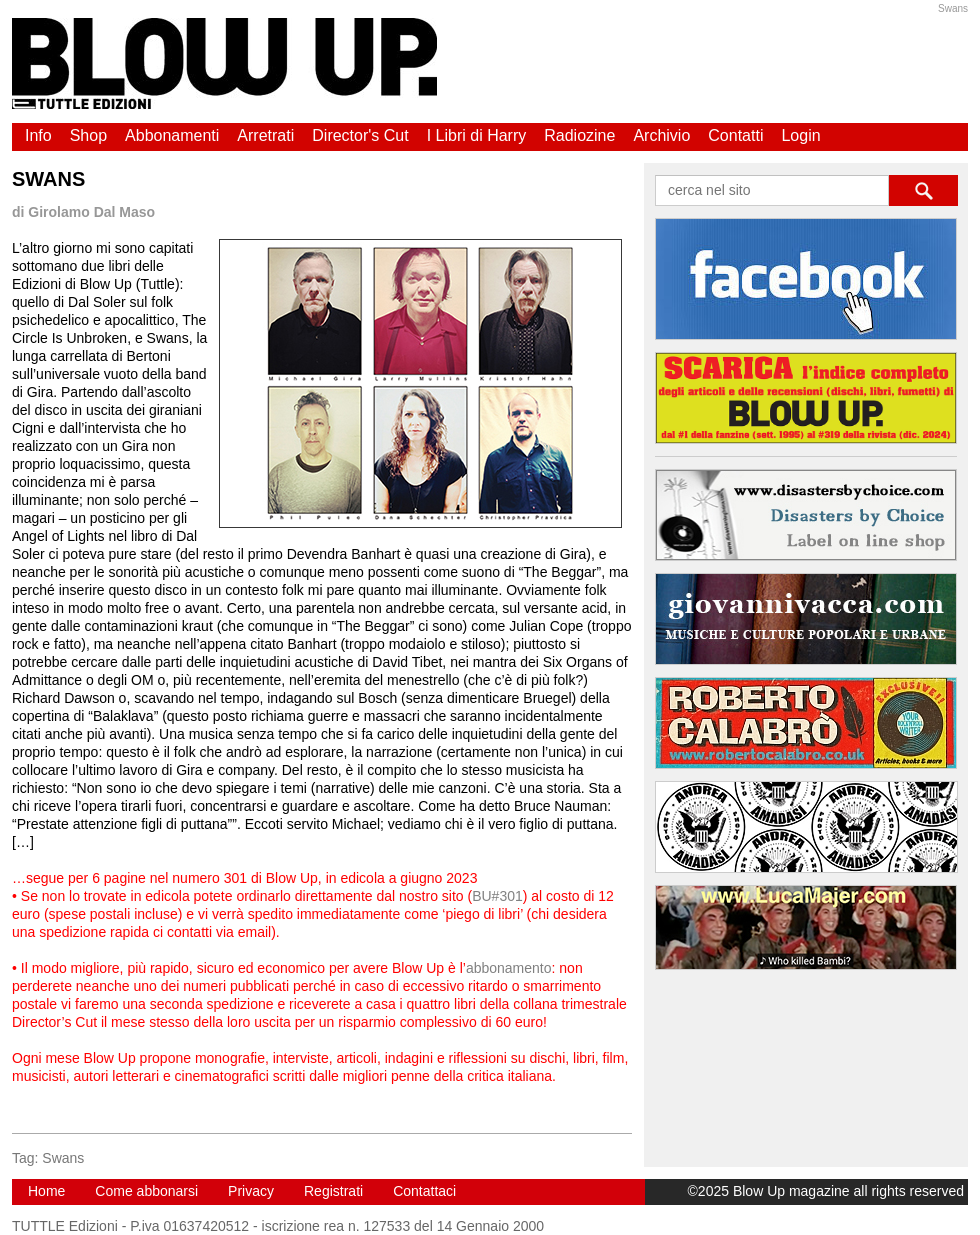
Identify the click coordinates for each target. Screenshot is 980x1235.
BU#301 (497, 896)
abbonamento (509, 968)
